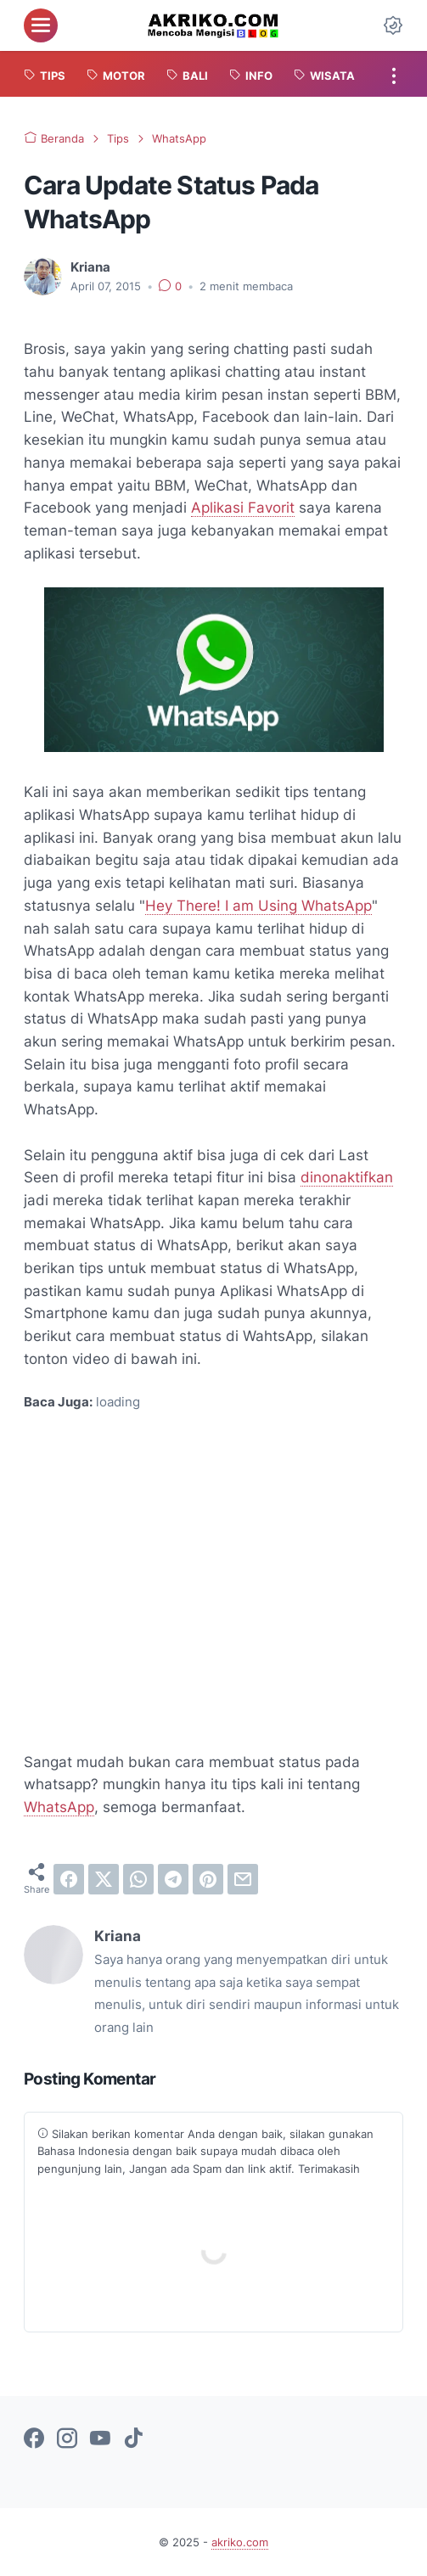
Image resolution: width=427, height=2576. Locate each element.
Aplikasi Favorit (243, 507)
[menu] (41, 25)
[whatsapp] (138, 1879)
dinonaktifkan (347, 1177)
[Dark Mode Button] (393, 25)
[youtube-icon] (100, 2439)
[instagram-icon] (67, 2439)
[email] (243, 1879)
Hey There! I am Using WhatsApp (258, 905)
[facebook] (68, 1879)
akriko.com (239, 2542)
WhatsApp (59, 1807)
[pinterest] (208, 1879)
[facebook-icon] (34, 2439)
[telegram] (173, 1879)
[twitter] (103, 1879)
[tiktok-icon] (133, 2439)
